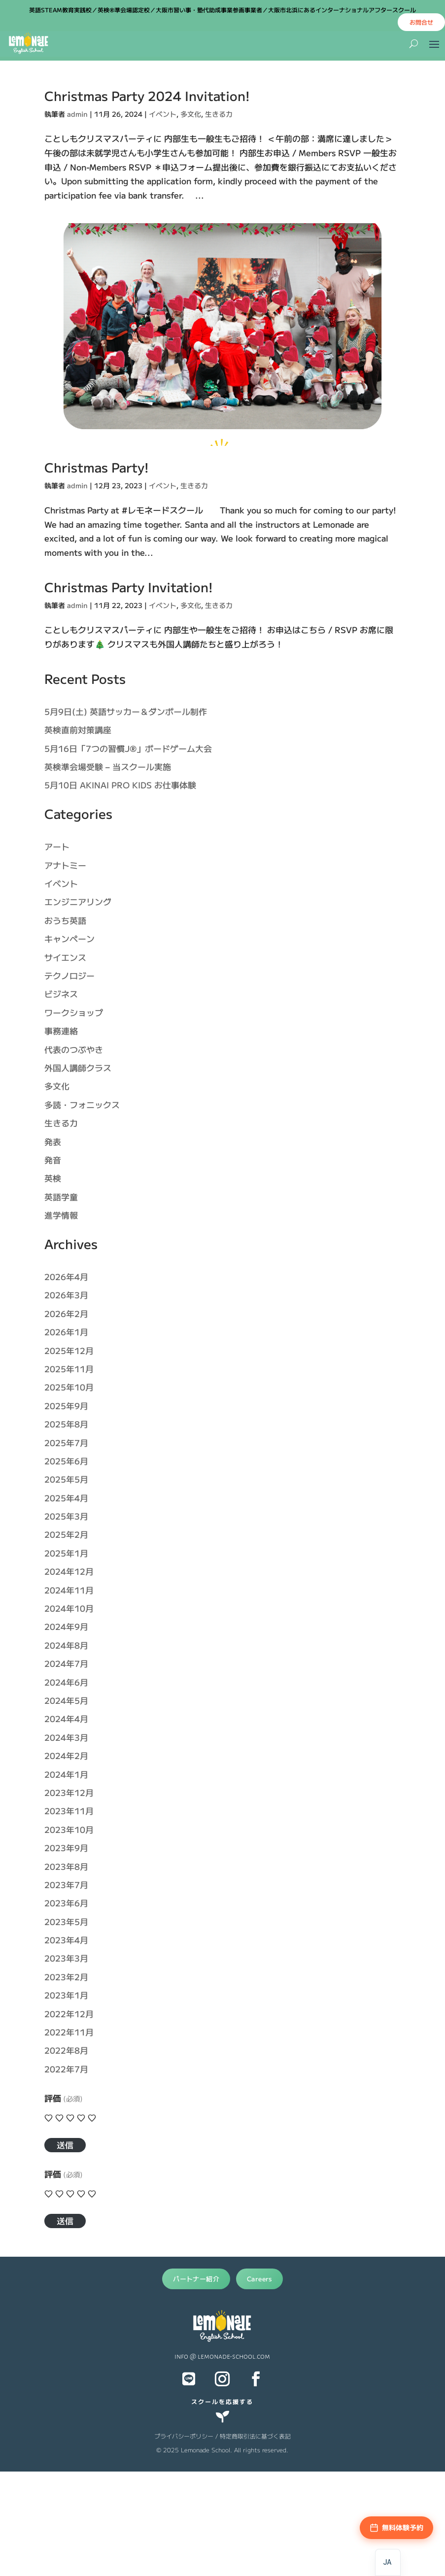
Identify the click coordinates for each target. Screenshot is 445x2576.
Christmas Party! (96, 467)
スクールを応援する (222, 2401)
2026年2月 (66, 1313)
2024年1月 (66, 1774)
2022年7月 (66, 2069)
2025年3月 (66, 1516)
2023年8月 (66, 1866)
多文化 (190, 114)
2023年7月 (66, 1884)
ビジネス (61, 993)
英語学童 (61, 1196)
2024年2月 (66, 1755)
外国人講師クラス (77, 1067)
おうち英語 (65, 920)
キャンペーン (69, 938)
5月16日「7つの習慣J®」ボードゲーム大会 (128, 748)
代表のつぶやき (73, 1049)
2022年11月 (69, 2032)
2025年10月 (69, 1387)
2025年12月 (69, 1350)
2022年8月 (66, 2050)
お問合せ (421, 22)
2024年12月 (69, 1571)
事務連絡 (61, 1030)
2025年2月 (66, 1534)
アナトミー (65, 865)
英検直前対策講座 (77, 729)
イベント (162, 114)
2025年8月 (66, 1424)
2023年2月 (66, 1976)
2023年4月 (66, 1939)
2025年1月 (66, 1553)
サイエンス (65, 957)
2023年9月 (66, 1847)
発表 (52, 1141)
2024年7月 (66, 1663)
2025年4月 (66, 1497)
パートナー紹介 (196, 2278)
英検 (52, 1178)
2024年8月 (66, 1645)
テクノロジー (69, 975)
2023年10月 (69, 1829)
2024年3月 (66, 1737)
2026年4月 (66, 1276)
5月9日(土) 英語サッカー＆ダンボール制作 (125, 711)
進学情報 (61, 1215)
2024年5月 (66, 1700)
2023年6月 (66, 1903)
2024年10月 (69, 1608)
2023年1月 (66, 1995)
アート (56, 846)
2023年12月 (69, 1792)
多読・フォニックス (82, 1104)
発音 (52, 1159)
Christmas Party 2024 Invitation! (147, 95)
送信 (65, 2144)
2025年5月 (66, 1479)
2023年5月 (66, 1921)
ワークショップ (73, 1012)
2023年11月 (69, 1810)
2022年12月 (69, 2013)
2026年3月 (66, 1294)
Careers (259, 2278)
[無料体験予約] (396, 2527)
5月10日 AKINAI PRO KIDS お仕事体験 (120, 785)
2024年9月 (66, 1626)
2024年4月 (66, 1718)
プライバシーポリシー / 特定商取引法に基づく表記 (222, 2436)
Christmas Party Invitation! (128, 586)
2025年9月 (66, 1405)
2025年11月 (69, 1368)
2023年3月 (66, 1958)
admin (77, 114)
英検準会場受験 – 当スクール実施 (107, 766)
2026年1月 (66, 1331)
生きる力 (219, 114)
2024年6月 (66, 1682)
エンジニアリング (77, 901)
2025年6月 (66, 1461)
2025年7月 (66, 1442)
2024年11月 (69, 1590)
